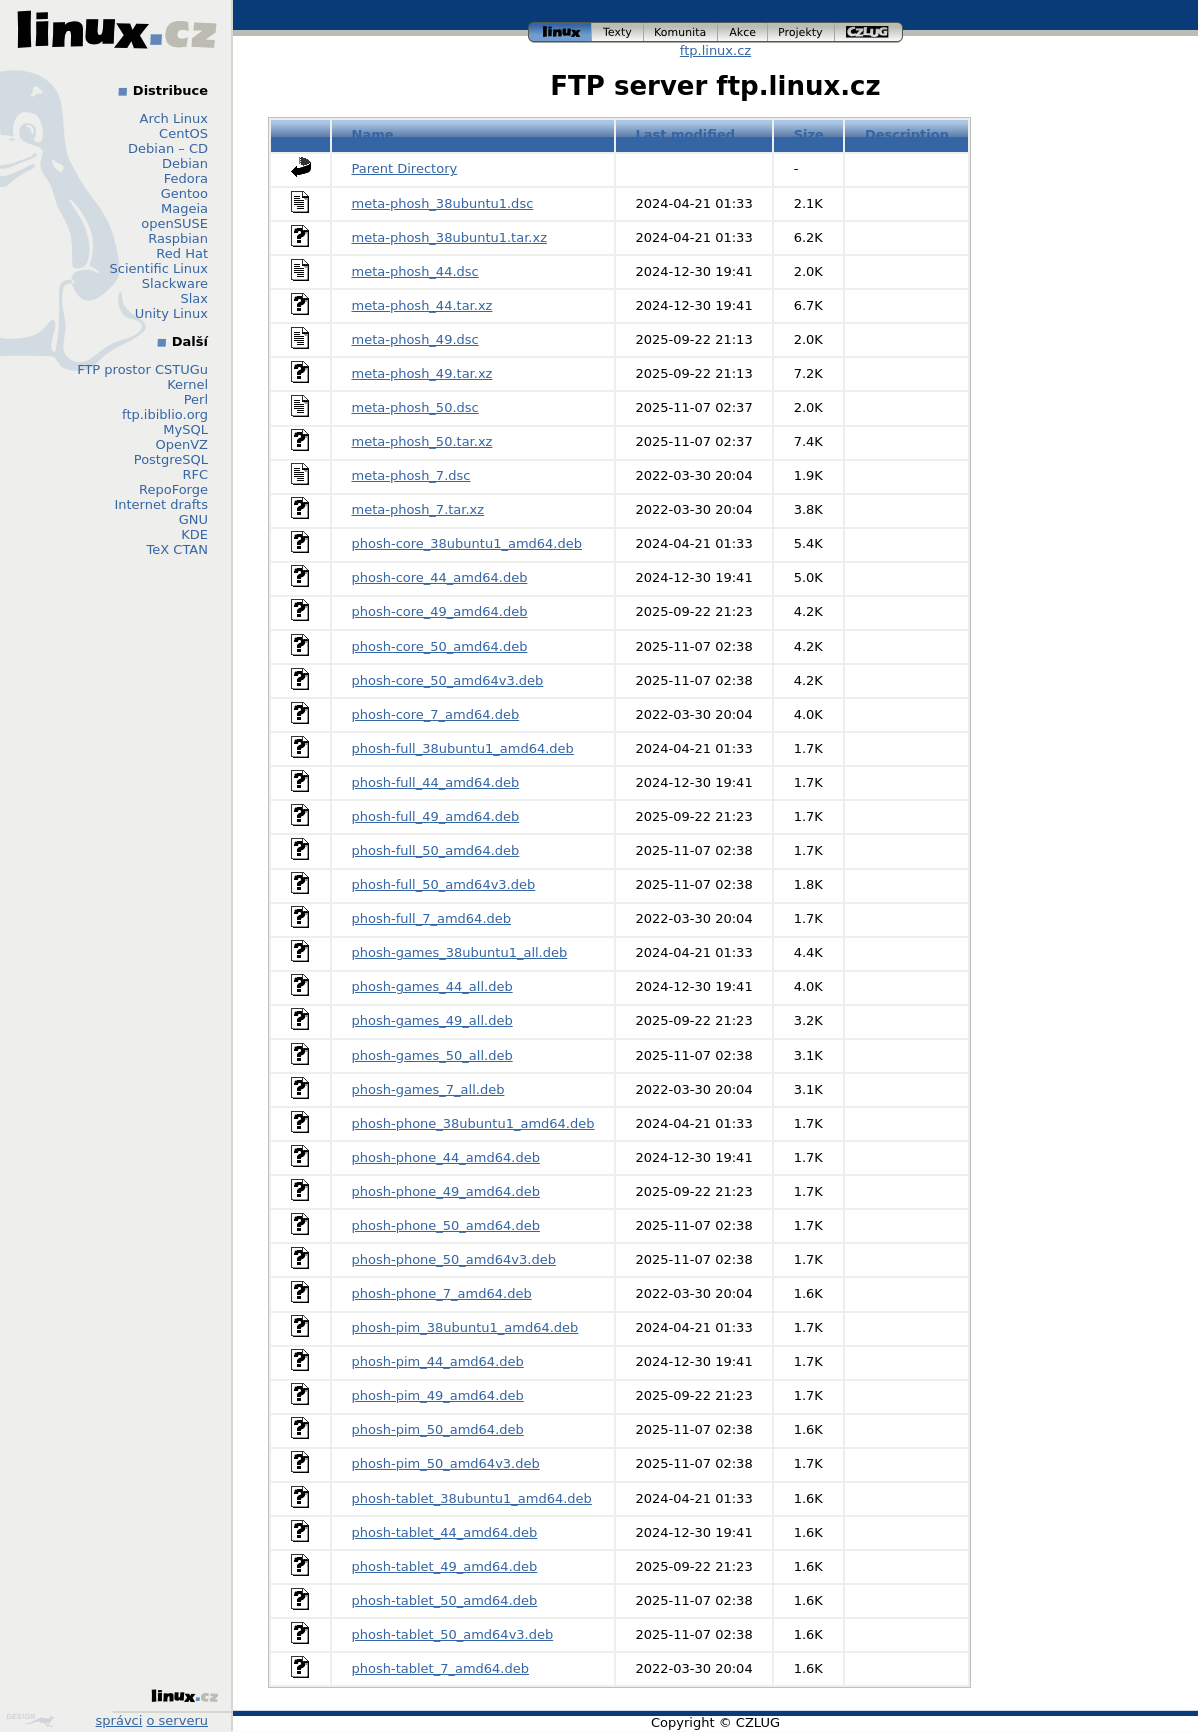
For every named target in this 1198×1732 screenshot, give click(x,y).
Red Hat (182, 253)
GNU (193, 519)
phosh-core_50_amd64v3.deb (448, 680)
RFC (195, 474)
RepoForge (173, 489)
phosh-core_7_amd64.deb (436, 714)
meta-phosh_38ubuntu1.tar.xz (450, 237)
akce (743, 32)
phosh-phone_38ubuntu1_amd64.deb (473, 1123)
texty (618, 32)
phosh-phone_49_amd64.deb (446, 1191)
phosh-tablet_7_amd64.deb (441, 1668)
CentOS (183, 133)
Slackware (175, 283)
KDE (194, 534)
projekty (801, 32)
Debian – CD (168, 148)
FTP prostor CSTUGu (142, 369)
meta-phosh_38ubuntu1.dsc (443, 203)
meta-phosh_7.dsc (411, 475)
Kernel (187, 384)
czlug (869, 32)
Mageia (184, 208)
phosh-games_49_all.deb (432, 1020)
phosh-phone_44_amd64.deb (446, 1157)
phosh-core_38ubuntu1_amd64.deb (467, 543)
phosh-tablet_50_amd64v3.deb (453, 1634)
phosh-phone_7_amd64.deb (442, 1293)
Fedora (186, 178)
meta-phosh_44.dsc (415, 271)
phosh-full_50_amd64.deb (436, 850)
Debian (185, 163)
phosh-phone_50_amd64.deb (446, 1225)
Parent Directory (405, 168)
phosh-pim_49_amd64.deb (438, 1395)
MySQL (185, 429)
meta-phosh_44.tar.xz (422, 305)
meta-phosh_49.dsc (415, 339)
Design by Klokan (30, 1720)
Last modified (686, 134)
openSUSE (174, 223)
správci (119, 1720)
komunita (681, 32)
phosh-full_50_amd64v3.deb (444, 884)
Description (907, 134)
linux (560, 32)
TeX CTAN (177, 549)
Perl (196, 399)
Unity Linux (171, 313)
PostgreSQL (171, 459)
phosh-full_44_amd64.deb (436, 782)
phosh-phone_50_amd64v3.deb (454, 1259)
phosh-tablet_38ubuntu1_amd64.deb (472, 1498)
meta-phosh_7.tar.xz (418, 509)
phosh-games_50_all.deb (432, 1055)
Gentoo (184, 193)
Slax (194, 298)
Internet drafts (161, 504)
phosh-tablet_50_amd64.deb (445, 1600)
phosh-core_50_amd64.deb (440, 646)
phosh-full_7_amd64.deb (432, 918)
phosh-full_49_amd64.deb (436, 816)
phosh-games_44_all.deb (432, 986)
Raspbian (178, 238)
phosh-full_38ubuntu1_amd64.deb (463, 748)
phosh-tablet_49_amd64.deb (445, 1566)
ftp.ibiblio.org (165, 414)
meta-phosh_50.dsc (415, 407)
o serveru (177, 1720)
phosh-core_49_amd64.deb (440, 611)
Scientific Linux (159, 268)
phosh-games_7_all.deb (428, 1089)
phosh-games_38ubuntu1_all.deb (460, 952)
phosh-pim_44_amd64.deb (438, 1361)
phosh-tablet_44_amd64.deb (445, 1532)
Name (373, 134)
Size (809, 134)
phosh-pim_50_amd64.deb (438, 1429)
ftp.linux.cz (715, 50)
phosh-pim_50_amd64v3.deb (446, 1463)
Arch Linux (174, 118)
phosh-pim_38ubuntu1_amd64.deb (465, 1327)
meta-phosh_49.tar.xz (422, 373)
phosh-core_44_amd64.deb (440, 577)
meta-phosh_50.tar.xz (422, 441)
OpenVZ (181, 444)
